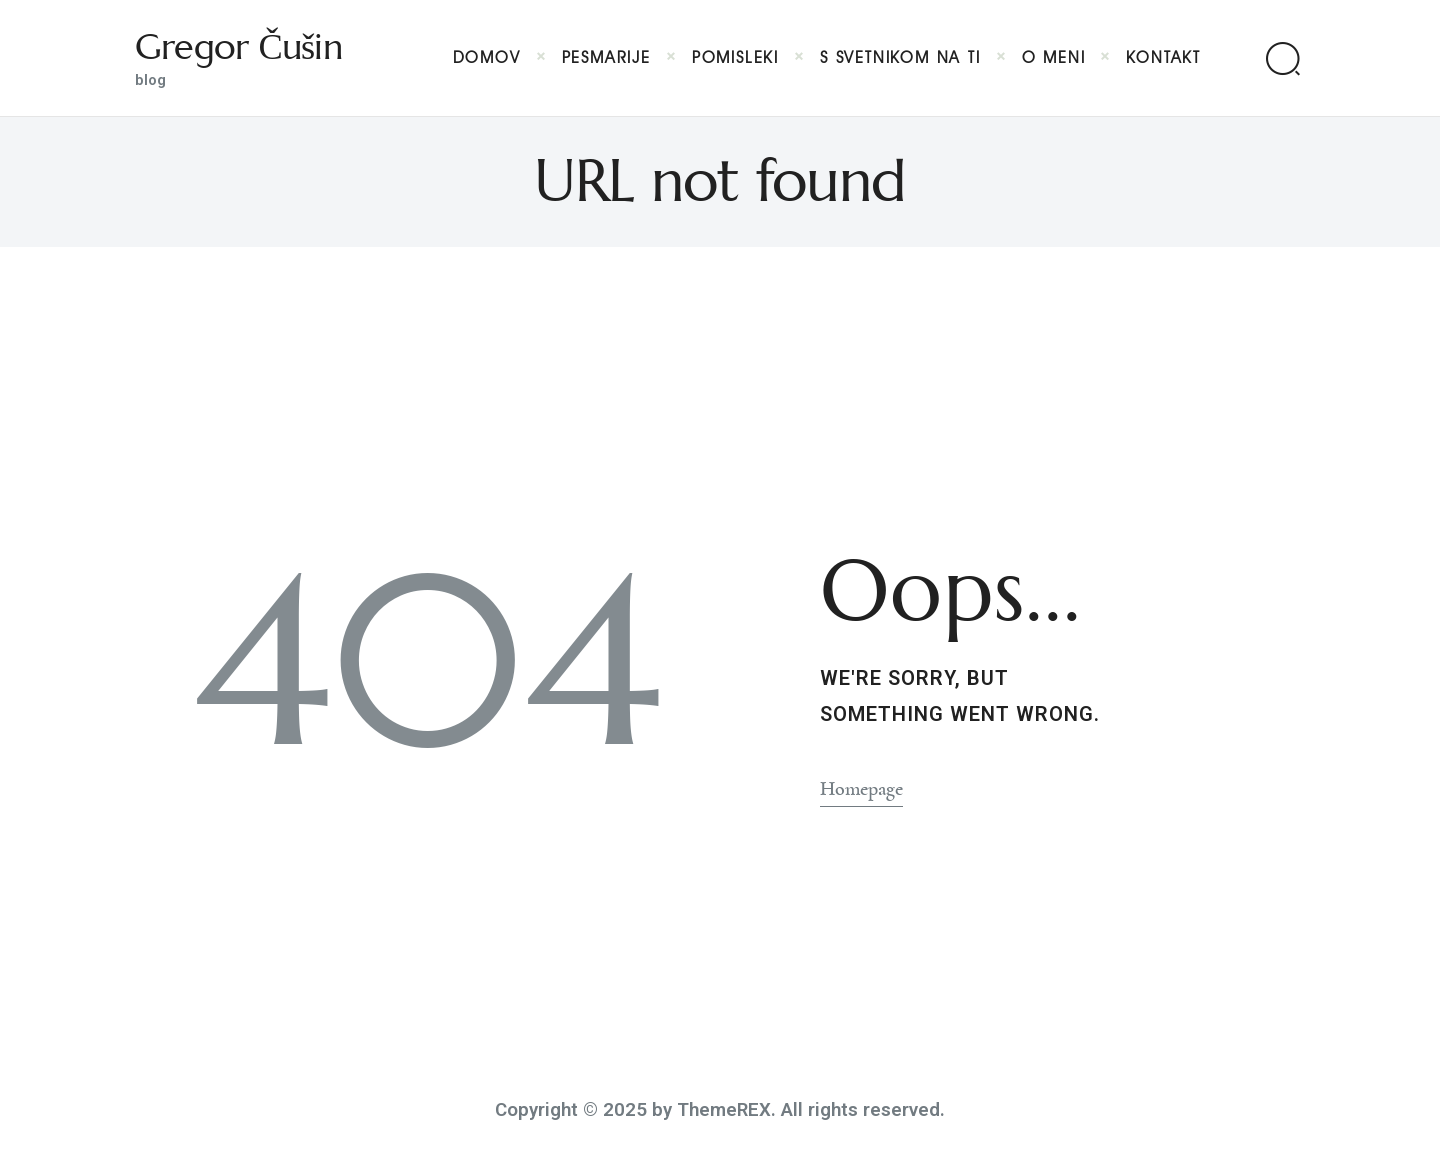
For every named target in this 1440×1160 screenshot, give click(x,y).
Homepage (861, 789)
